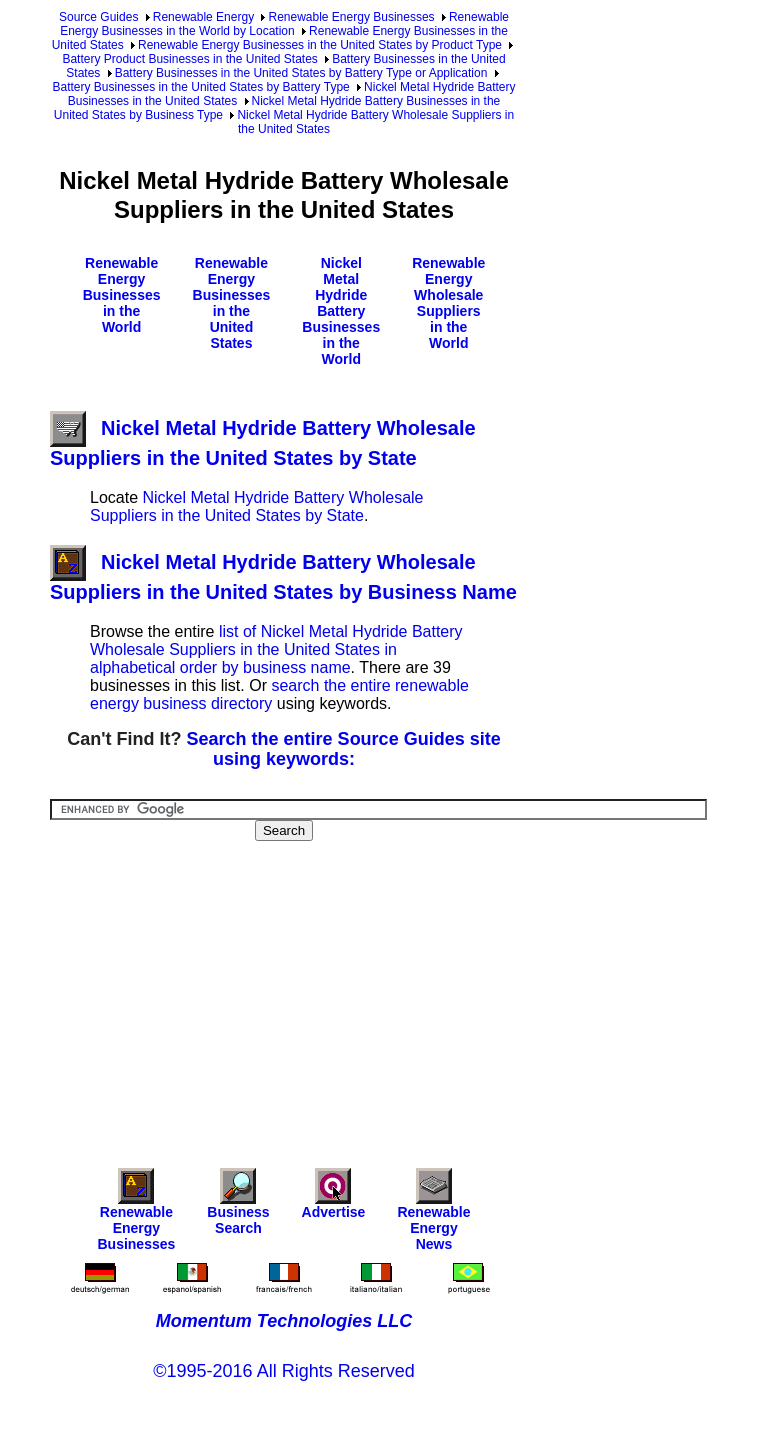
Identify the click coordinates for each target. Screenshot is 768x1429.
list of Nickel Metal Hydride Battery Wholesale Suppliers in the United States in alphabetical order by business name (276, 649)
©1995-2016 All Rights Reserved (283, 1371)
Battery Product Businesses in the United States (189, 59)
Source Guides (98, 17)
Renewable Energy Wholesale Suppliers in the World (448, 303)
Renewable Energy (203, 17)
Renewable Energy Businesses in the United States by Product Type (320, 45)
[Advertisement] (409, 991)
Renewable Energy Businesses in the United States (232, 303)
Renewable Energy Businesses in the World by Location (284, 24)
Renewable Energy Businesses (351, 17)
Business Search (238, 1206)
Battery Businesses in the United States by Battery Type (200, 87)
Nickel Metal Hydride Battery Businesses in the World (341, 311)
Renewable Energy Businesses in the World (122, 295)
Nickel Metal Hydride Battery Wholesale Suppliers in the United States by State (256, 506)
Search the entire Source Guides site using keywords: (344, 749)
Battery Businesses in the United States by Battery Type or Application (301, 73)
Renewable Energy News (433, 1214)
